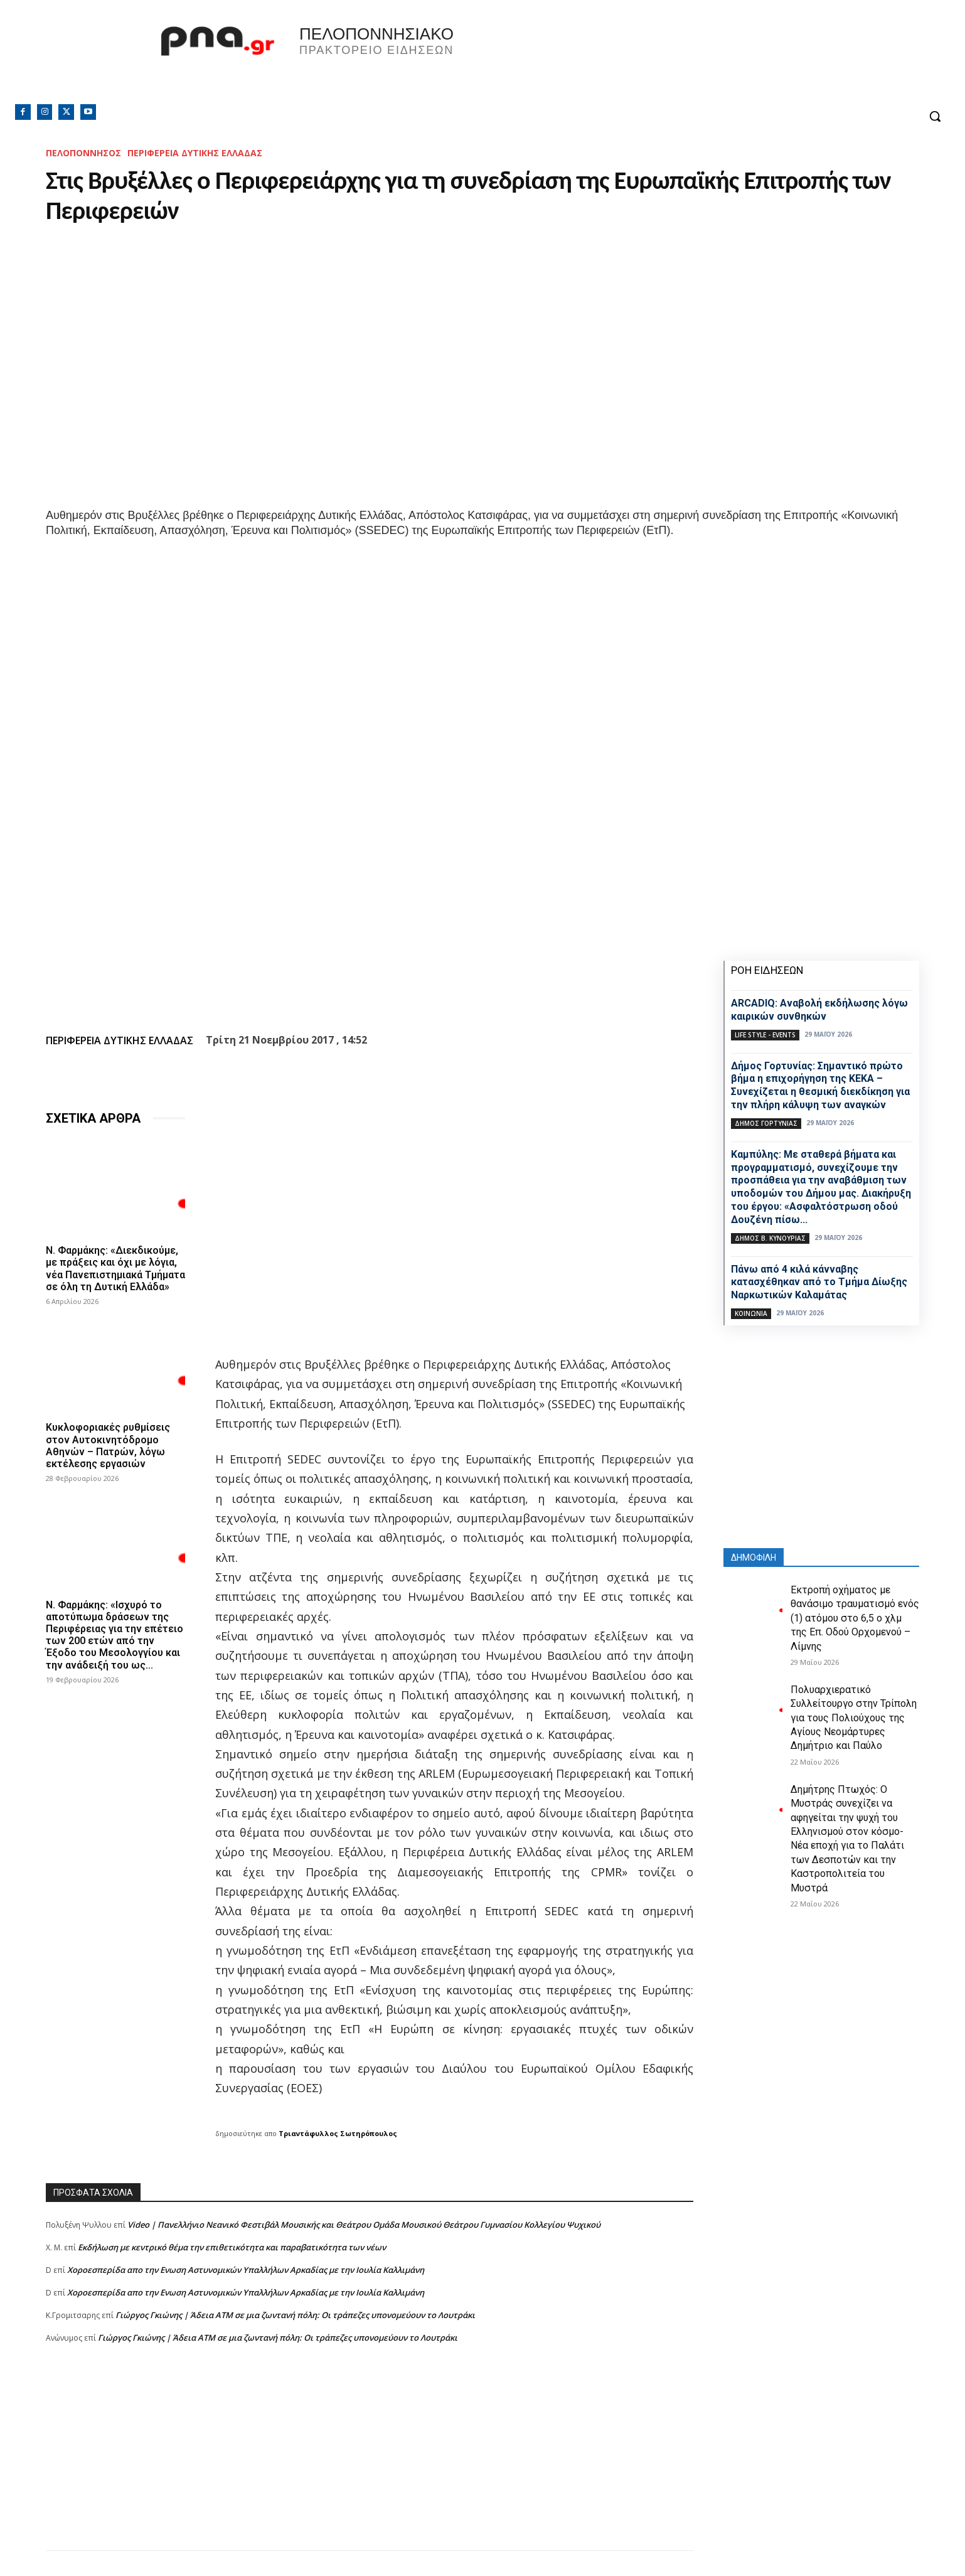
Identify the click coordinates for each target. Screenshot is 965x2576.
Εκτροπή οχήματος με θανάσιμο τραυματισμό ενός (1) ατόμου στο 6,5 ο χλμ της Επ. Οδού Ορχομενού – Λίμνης (855, 1618)
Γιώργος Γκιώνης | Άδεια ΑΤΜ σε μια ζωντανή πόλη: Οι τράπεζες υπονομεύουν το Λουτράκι (295, 2315)
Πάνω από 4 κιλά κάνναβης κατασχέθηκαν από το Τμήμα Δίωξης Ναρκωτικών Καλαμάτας (819, 1282)
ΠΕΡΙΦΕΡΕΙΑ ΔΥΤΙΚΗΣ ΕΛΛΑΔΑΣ (194, 153)
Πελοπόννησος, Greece (658, 60)
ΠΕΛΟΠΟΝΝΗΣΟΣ (83, 153)
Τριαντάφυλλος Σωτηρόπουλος (338, 2133)
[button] (935, 116)
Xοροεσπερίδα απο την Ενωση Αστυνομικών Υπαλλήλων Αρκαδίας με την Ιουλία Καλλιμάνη (245, 2269)
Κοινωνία (751, 1313)
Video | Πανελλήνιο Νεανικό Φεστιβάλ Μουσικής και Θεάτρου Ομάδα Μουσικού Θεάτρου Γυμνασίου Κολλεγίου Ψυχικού (363, 2224)
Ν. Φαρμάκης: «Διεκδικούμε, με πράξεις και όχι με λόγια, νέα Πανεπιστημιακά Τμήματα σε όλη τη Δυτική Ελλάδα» (115, 1268)
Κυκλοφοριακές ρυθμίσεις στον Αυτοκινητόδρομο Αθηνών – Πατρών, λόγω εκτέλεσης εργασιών (108, 1445)
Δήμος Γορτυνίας (766, 1123)
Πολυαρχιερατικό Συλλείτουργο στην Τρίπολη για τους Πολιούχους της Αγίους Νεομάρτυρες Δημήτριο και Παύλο (854, 1718)
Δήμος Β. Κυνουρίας (770, 1238)
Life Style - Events (765, 1034)
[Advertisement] (369, 2462)
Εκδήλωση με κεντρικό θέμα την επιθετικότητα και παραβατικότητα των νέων (232, 2247)
